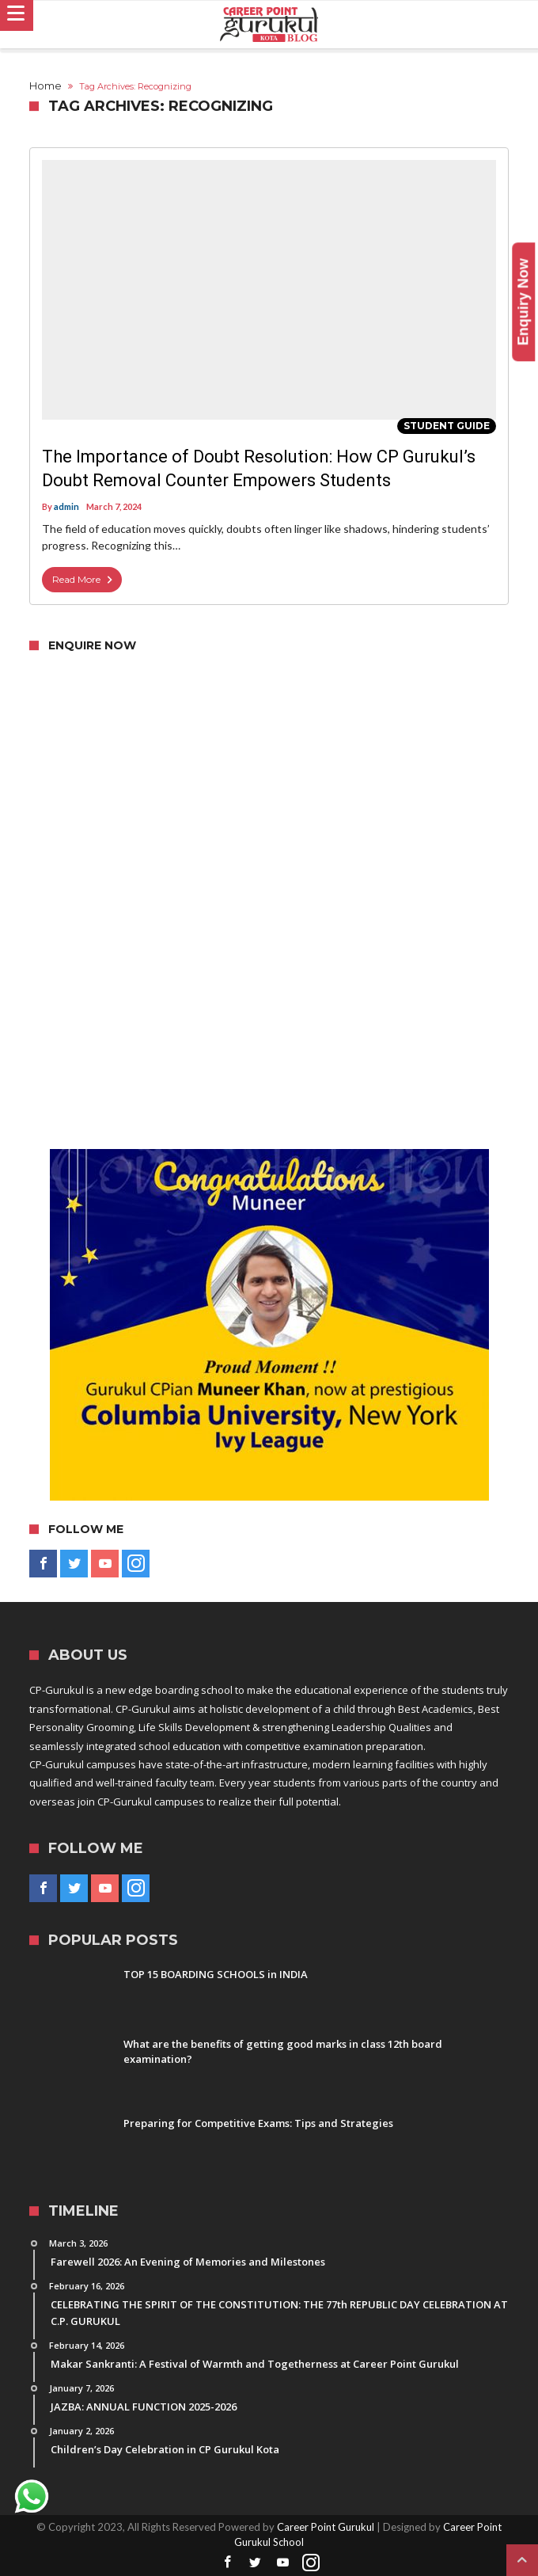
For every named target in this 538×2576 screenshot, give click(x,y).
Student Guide (447, 426)
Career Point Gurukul (325, 2527)
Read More (84, 579)
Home (45, 85)
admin (66, 506)
